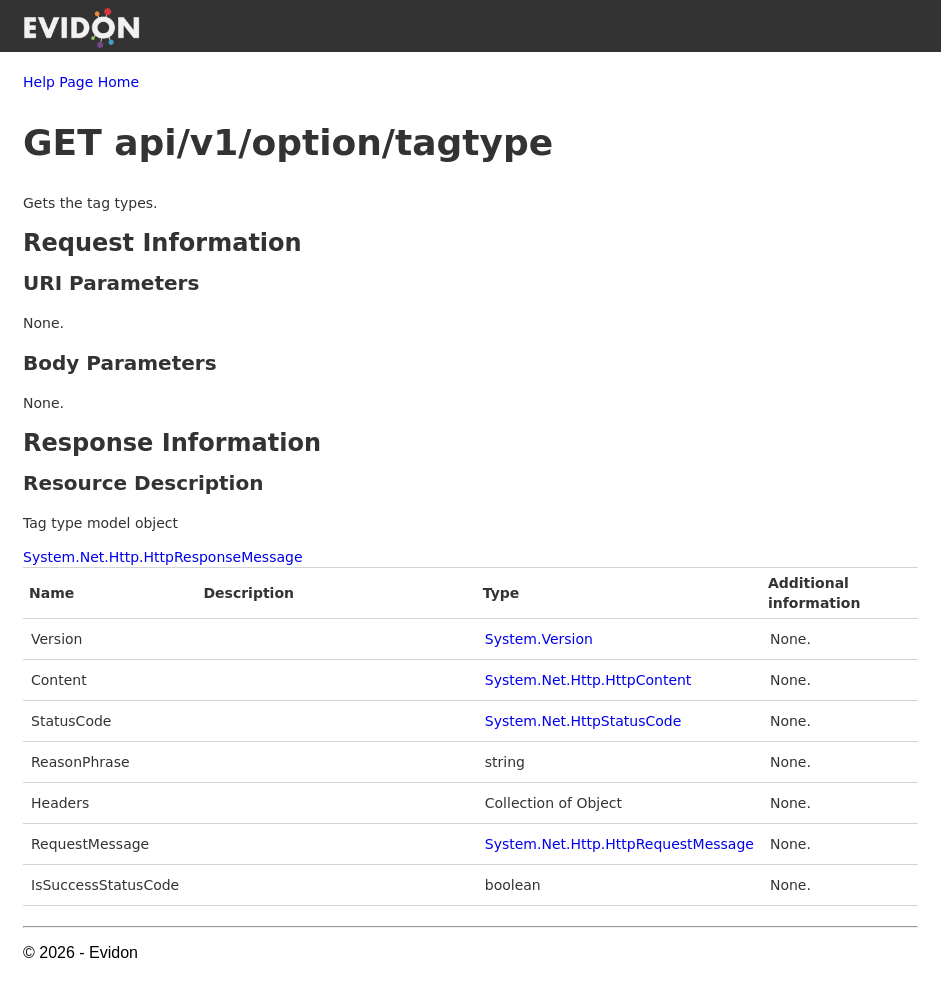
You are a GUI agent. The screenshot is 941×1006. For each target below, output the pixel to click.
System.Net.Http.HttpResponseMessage (163, 557)
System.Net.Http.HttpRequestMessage (619, 844)
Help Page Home (81, 82)
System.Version (539, 639)
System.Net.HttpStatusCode (583, 721)
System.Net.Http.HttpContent (588, 680)
